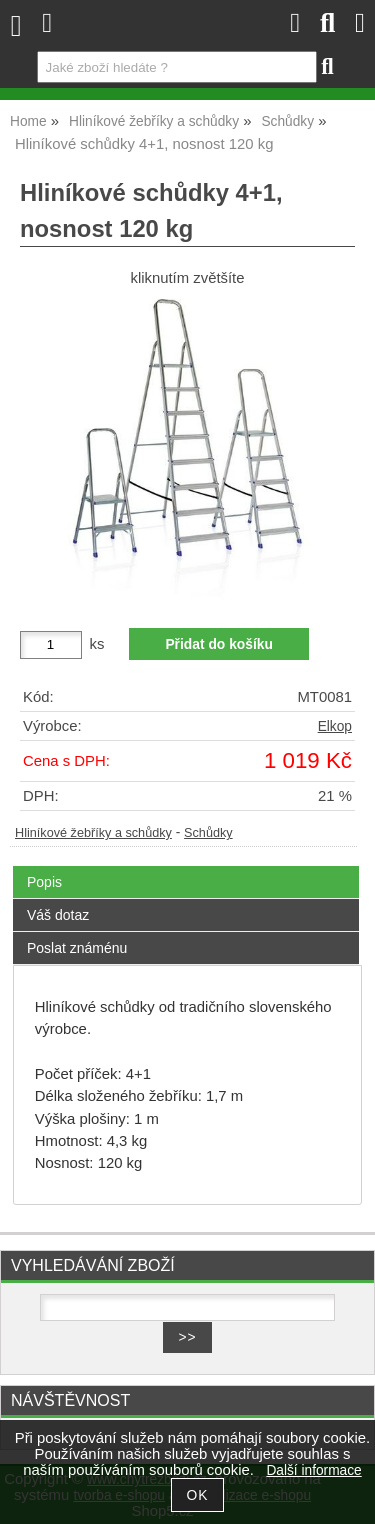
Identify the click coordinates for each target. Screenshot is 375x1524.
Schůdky (208, 833)
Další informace (313, 1470)
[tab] (186, 866)
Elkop (335, 726)
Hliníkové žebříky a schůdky (93, 833)
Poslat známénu (77, 948)
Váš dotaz (58, 915)
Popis (44, 882)
